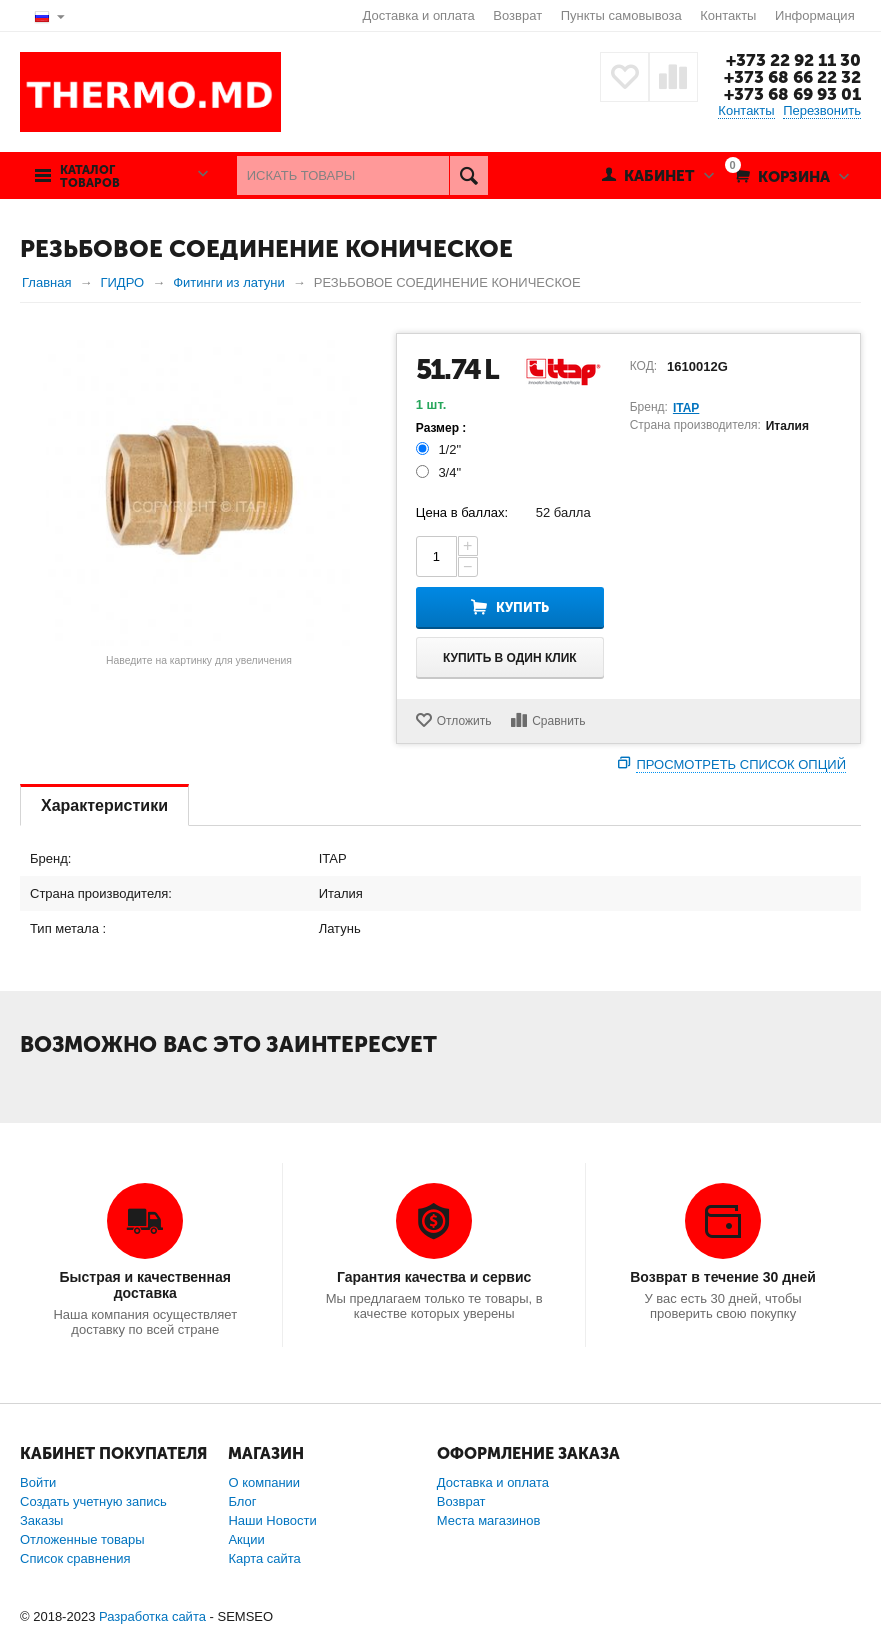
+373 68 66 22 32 (792, 77)
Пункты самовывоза (621, 15)
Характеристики (104, 805)
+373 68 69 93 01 (792, 94)
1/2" (440, 449)
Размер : (441, 428)
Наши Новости (272, 1520)
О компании (264, 1482)
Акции (246, 1539)
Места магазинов (489, 1520)
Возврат (517, 15)
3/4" (440, 472)
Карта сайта (264, 1558)
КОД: (643, 366)
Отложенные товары (82, 1539)
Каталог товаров (90, 177)
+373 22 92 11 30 (793, 60)
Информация (815, 15)
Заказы (41, 1520)
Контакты (728, 15)
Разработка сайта (152, 1616)
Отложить (464, 721)
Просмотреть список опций (741, 764)
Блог (242, 1501)
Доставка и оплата (419, 15)
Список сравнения (75, 1558)
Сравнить (558, 721)
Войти (38, 1482)
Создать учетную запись (93, 1501)
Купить (522, 607)
